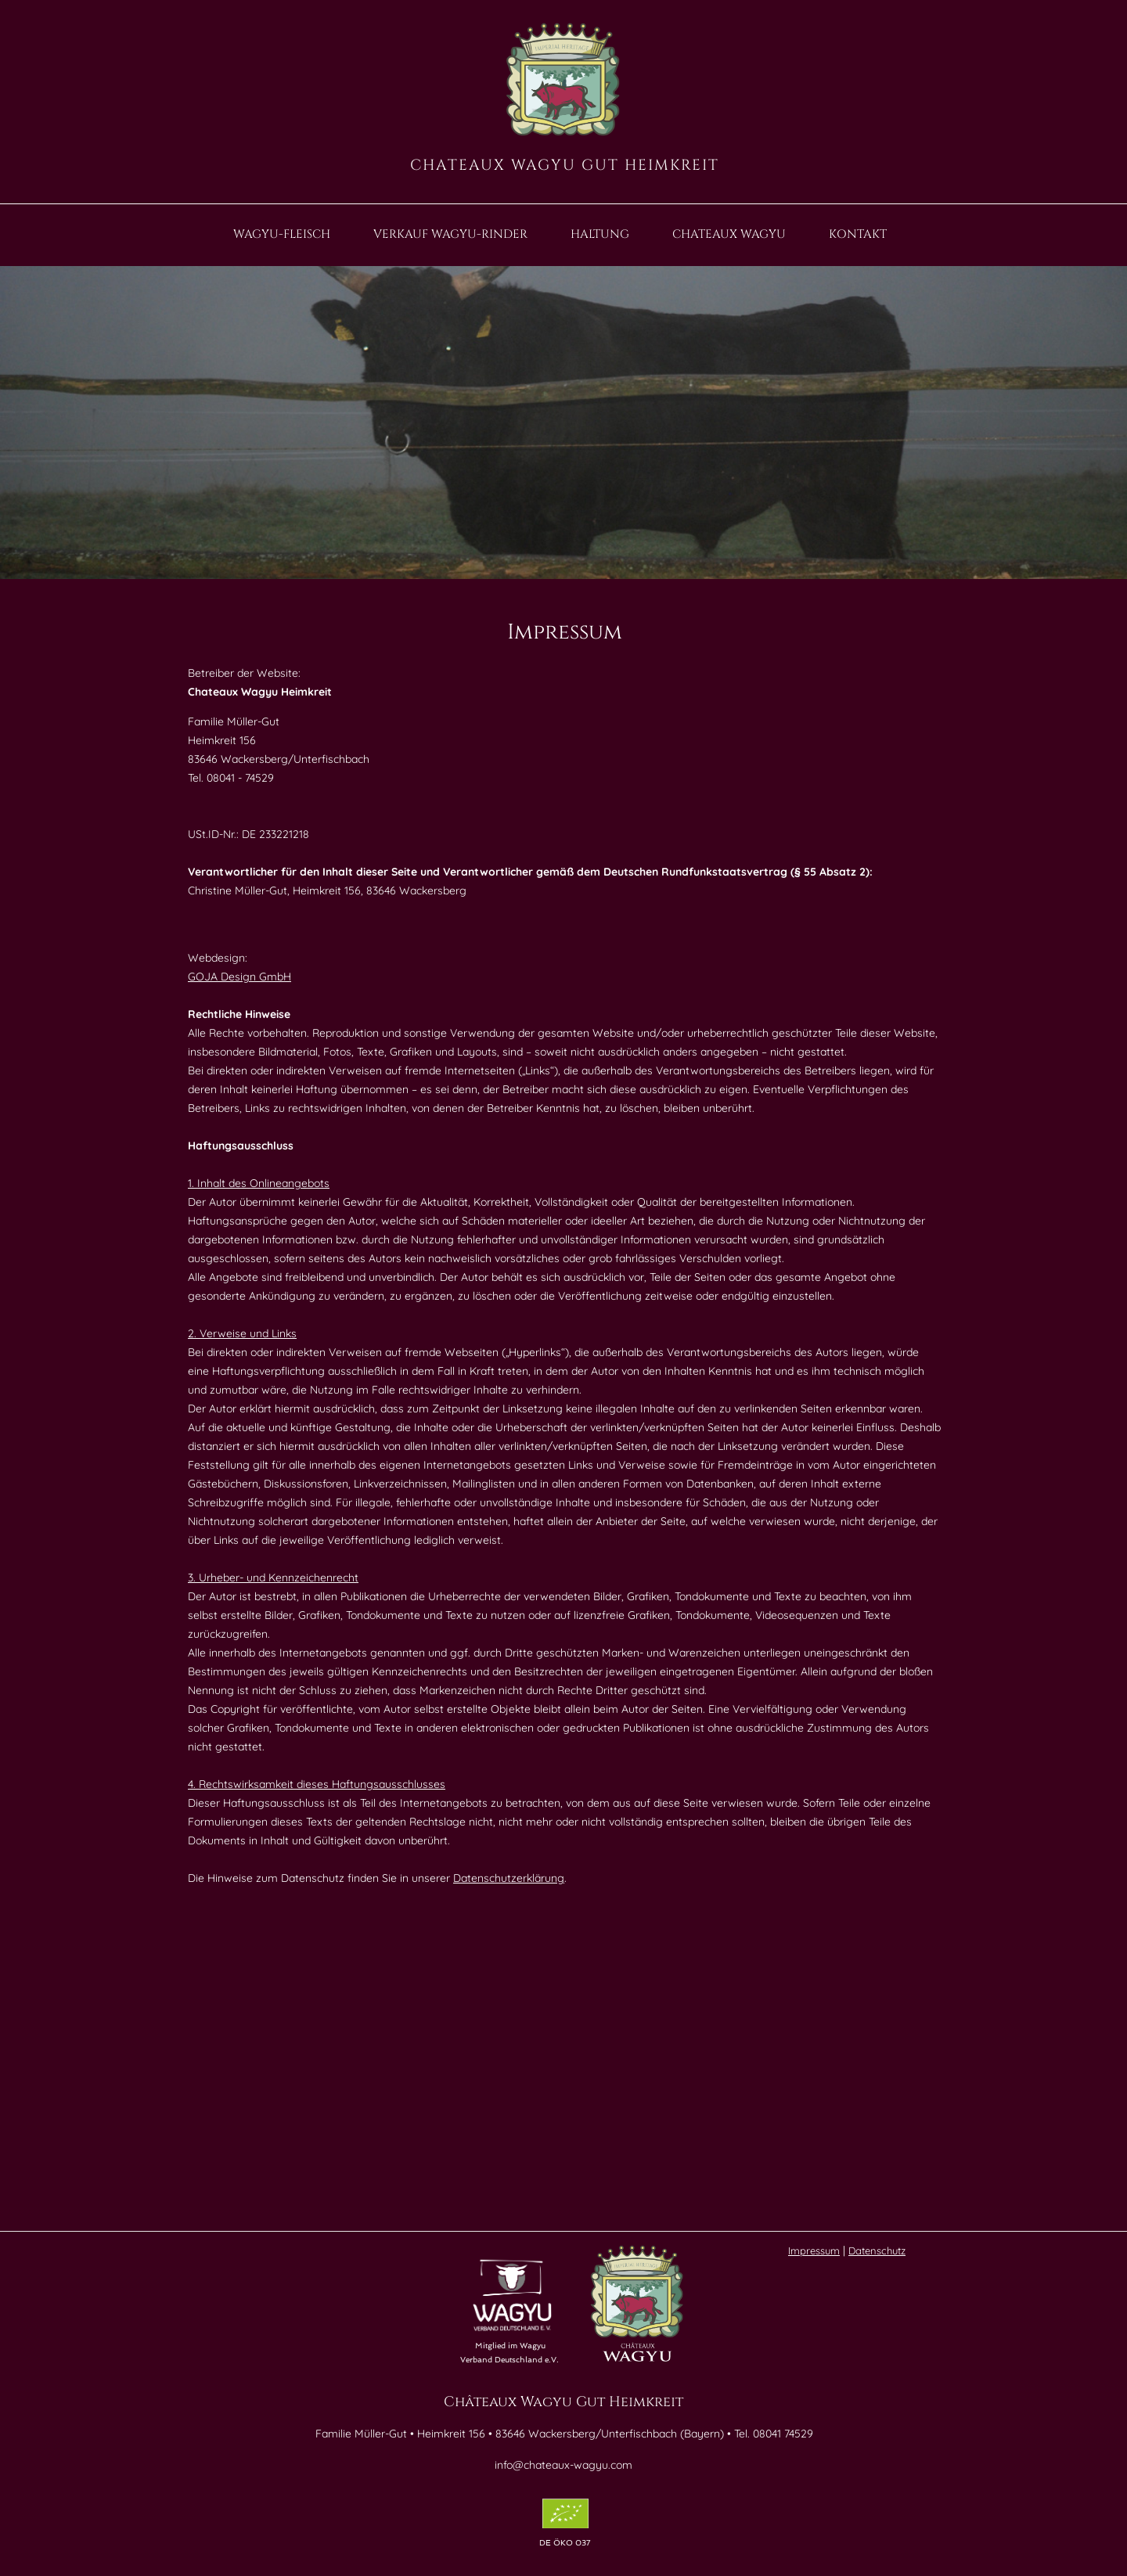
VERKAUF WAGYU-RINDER (450, 235)
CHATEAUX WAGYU (729, 235)
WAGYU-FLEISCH (281, 235)
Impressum (814, 2250)
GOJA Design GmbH (239, 977)
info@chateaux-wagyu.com (563, 2465)
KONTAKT (858, 235)
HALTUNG (600, 235)
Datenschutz (877, 2250)
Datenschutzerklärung (508, 1878)
